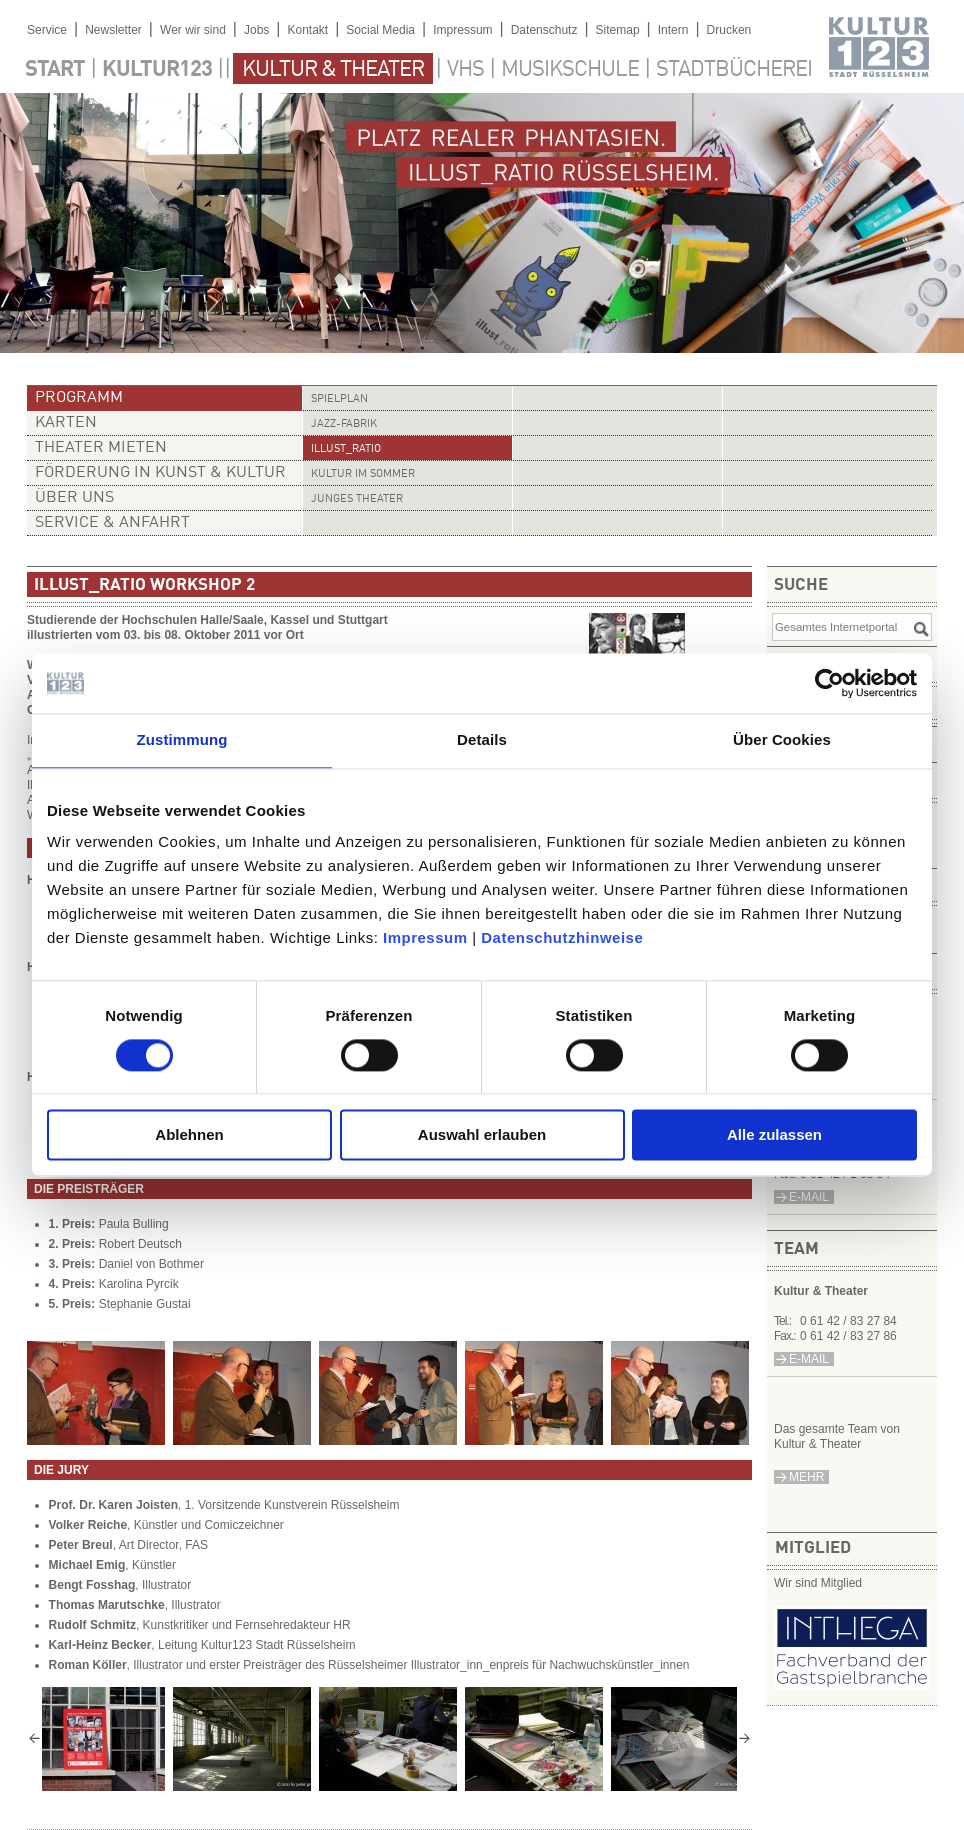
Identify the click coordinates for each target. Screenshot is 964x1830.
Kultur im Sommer (363, 474)
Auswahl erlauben (482, 1135)
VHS (465, 70)
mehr (806, 1477)
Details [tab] (482, 739)
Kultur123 (157, 70)
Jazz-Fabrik (344, 424)
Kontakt (307, 30)
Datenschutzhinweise (562, 937)
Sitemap (618, 30)
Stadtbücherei (734, 70)
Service (47, 30)
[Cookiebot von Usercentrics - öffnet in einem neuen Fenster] (829, 683)
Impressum (425, 937)
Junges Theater (357, 499)
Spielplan (339, 399)
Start (55, 70)
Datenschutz (544, 30)
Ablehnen (189, 1135)
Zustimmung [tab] (182, 739)
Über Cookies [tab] (782, 739)
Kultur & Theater (333, 70)
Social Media (380, 30)
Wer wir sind (193, 30)
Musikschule (570, 70)
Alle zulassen (774, 1135)
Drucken (729, 30)
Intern (673, 30)
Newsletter (113, 30)
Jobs (256, 30)
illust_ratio (346, 449)
